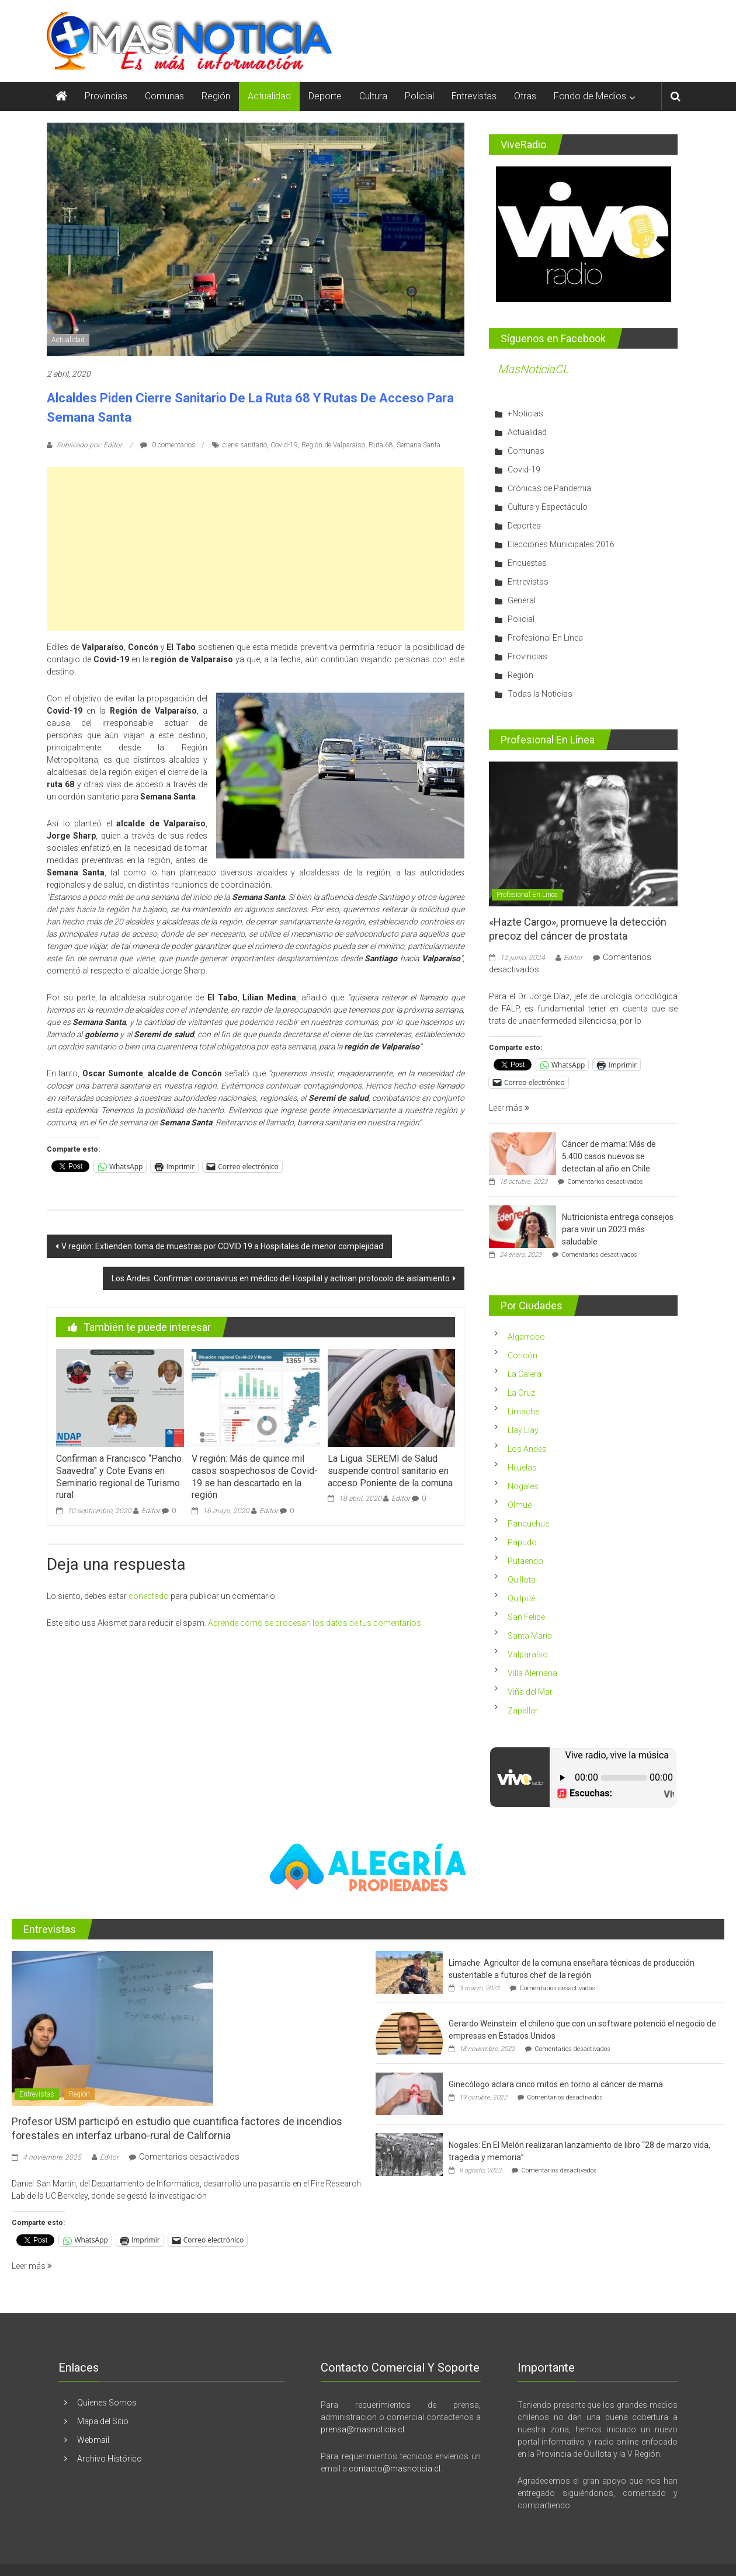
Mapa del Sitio (103, 2421)
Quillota (522, 1579)
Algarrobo (526, 1336)
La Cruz (521, 1392)
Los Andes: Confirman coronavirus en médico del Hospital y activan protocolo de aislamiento (281, 1278)
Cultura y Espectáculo (548, 507)
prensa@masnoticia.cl (362, 2429)
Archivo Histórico (109, 2458)
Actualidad (269, 96)
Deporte (325, 96)
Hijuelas (522, 1467)
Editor (150, 1511)
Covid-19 (284, 445)
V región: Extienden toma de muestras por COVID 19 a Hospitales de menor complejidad (222, 1246)
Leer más (509, 1108)
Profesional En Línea (545, 637)
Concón (522, 1355)
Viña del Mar (530, 1692)
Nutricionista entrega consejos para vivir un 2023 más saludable (617, 1229)
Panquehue (528, 1523)
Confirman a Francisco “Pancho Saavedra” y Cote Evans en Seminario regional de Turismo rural (119, 1476)
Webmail (93, 2440)
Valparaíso (528, 1654)
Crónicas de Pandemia (549, 488)
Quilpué (521, 1598)
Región (216, 96)
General (522, 600)
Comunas (164, 96)
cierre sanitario (245, 445)
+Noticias (525, 413)
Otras (525, 96)
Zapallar (523, 1710)
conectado (149, 1596)
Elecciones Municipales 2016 (561, 544)
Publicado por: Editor (89, 445)
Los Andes (527, 1449)
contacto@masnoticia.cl (394, 2468)
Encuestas (527, 563)
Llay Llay (523, 1430)
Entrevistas (474, 96)
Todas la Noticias (540, 693)
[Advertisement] (255, 549)
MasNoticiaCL (533, 369)
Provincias (106, 96)
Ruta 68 (381, 445)
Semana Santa (418, 445)
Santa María (530, 1635)
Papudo (522, 1542)
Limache (523, 1411)
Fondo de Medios (590, 96)
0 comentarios (168, 445)
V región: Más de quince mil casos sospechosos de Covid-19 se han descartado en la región (255, 1476)
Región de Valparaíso (333, 445)
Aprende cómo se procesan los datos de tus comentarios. (315, 1623)
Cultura (373, 96)
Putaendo (525, 1561)
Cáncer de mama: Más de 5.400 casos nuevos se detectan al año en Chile (609, 1156)
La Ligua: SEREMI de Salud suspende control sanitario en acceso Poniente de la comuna (390, 1471)
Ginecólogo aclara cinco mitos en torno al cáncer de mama (556, 2084)
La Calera (524, 1374)
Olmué (520, 1505)
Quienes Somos (107, 2402)
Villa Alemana (532, 1673)
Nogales (523, 1486)
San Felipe (526, 1617)
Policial (419, 96)
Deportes (524, 525)
